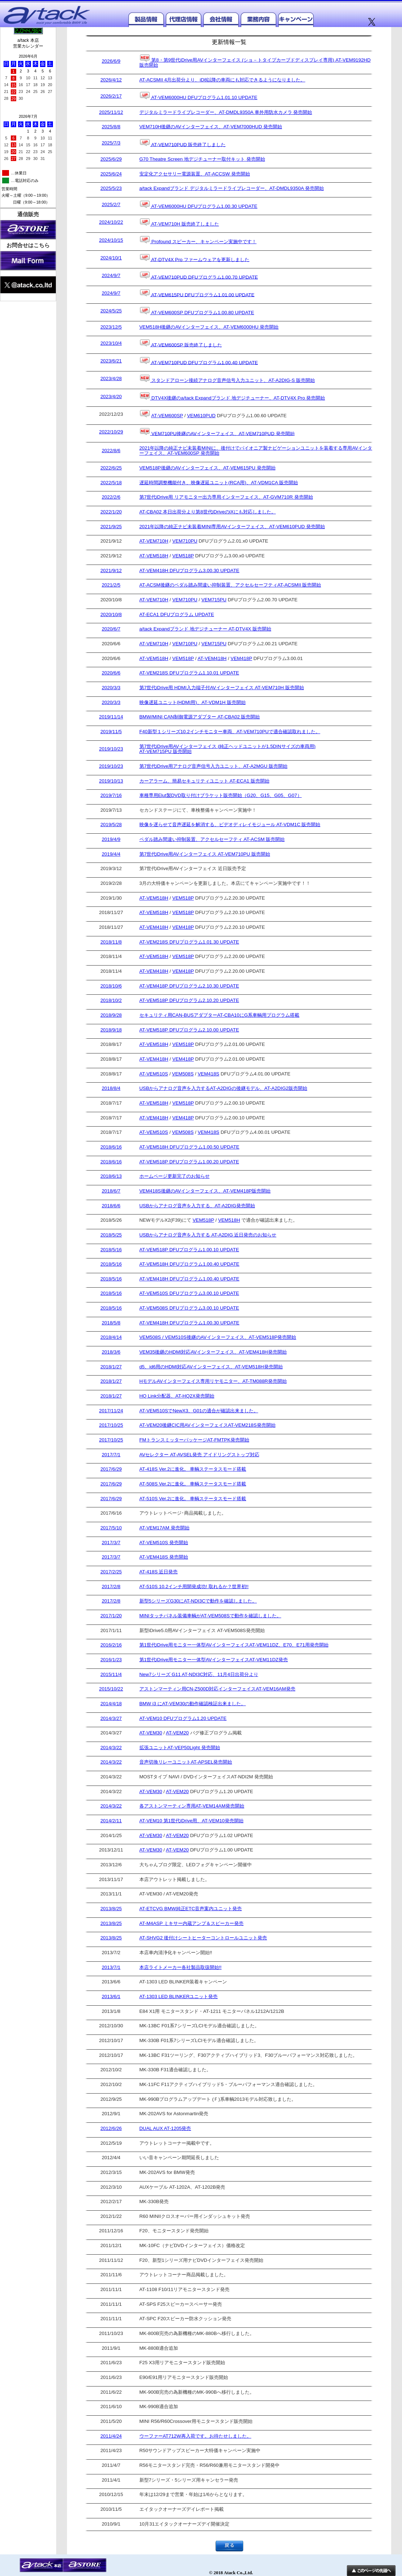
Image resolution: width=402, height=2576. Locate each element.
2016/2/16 (111, 1645)
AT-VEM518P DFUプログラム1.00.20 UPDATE (189, 1161)
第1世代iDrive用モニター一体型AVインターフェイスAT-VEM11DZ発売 (213, 1659)
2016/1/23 (111, 1659)
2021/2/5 (111, 585)
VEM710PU (184, 541)
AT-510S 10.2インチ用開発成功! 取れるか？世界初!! (194, 1586)
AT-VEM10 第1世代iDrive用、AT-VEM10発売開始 (191, 1820)
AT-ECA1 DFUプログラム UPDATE (176, 614)
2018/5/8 (111, 1322)
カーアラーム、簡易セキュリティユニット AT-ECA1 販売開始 (204, 781)
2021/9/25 (111, 526)
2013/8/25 (111, 1908)
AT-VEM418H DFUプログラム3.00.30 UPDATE (189, 570)
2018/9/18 (111, 1030)
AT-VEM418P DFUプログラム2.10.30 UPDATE (189, 986)
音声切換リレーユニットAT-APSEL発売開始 (185, 1762)
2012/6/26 (111, 2128)
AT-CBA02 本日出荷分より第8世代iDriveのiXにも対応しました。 (207, 511)
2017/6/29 (111, 1469)
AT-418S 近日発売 (158, 1571)
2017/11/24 (111, 1410)
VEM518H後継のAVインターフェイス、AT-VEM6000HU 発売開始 (209, 327)
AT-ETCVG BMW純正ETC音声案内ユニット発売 (190, 1908)
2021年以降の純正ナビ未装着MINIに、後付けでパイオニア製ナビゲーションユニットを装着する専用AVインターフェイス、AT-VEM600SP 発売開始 (255, 451)
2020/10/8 (111, 614)
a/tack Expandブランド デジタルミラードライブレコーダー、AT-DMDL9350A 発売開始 (231, 188)
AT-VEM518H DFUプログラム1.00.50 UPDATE (189, 1147)
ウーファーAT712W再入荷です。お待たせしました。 (195, 2436)
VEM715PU (214, 599)
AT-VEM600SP (167, 415)
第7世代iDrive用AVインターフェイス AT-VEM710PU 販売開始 (204, 854)
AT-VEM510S (153, 1074)
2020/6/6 (111, 673)
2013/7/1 (111, 1967)
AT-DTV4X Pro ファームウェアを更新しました (194, 258)
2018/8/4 (111, 1088)
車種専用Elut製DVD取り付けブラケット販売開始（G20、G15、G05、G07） (220, 795)
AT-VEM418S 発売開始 (163, 1557)
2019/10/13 (111, 781)
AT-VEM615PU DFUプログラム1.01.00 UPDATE (197, 293)
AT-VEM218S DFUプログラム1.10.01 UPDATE (189, 673)
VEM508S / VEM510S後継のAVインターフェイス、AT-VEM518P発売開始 (217, 1337)
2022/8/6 (111, 450)
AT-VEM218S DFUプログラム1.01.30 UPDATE (189, 942)
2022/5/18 (111, 482)
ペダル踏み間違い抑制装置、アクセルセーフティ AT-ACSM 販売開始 (212, 839)
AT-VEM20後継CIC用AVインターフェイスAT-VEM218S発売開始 (207, 1425)
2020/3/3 (111, 687)
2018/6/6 (111, 1205)
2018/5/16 (111, 1249)
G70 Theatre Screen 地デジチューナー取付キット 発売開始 (202, 159)
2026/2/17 (111, 96)
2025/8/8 (111, 126)
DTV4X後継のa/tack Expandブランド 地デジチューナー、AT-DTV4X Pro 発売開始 (232, 396)
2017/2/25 (111, 1571)
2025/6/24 (111, 174)
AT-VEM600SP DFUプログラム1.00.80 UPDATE (196, 311)
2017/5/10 (111, 1527)
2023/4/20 (111, 396)
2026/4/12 (111, 80)
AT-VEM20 (177, 1732)
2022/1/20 (111, 511)
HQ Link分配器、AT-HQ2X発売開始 (176, 1396)
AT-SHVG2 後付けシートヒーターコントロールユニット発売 (203, 1937)
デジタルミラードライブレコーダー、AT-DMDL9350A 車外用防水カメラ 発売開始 (225, 112)
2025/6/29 (111, 159)
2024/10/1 (111, 257)
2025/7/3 (111, 143)
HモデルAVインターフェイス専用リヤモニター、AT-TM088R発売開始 (213, 1381)
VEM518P (183, 555)
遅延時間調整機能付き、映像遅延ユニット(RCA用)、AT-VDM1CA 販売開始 (218, 482)
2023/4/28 (111, 378)
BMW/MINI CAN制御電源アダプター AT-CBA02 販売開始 (199, 716)
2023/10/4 (111, 343)
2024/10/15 (111, 240)
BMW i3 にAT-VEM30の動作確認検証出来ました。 (192, 1703)
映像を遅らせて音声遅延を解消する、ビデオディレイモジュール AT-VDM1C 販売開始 (230, 824)
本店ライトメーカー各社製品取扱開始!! (180, 1967)
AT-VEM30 (150, 1732)
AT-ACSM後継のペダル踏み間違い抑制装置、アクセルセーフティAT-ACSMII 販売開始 (230, 585)
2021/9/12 (111, 570)
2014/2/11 (111, 1820)
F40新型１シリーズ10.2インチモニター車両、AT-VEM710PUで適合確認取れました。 (229, 731)
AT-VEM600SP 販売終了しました (180, 343)
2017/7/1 (111, 1454)
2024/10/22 (111, 222)
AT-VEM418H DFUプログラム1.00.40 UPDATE (189, 1279)
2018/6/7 (111, 1191)
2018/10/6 (111, 986)
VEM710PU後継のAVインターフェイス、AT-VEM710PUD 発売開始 (217, 432)
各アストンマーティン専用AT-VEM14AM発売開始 (191, 1806)
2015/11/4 (111, 1674)
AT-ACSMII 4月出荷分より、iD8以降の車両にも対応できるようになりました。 (222, 80)
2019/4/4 (111, 854)
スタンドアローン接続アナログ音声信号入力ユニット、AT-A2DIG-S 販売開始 (227, 379)
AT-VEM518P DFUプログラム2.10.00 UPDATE (189, 1030)
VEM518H (229, 1220)
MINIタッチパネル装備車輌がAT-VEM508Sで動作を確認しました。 (210, 1615)
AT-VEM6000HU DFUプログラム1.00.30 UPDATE (198, 205)
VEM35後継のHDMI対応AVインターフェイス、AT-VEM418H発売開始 (213, 1352)
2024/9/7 (111, 275)
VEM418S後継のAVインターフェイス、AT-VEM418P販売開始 (205, 1191)
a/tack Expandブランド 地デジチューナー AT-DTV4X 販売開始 (205, 629)
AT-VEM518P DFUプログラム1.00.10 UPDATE (189, 1249)
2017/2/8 (111, 1586)
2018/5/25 (111, 1235)
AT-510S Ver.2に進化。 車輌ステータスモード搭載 (192, 1498)
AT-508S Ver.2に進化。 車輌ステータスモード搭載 (192, 1484)
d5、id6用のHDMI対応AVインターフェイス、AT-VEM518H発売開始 (211, 1366)
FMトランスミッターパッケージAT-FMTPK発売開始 (194, 1440)
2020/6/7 (111, 629)
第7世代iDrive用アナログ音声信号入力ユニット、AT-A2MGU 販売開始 (213, 766)
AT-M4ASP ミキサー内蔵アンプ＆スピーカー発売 (191, 1923)
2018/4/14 (111, 1337)
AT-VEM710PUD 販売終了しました (182, 143)
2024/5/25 (111, 310)
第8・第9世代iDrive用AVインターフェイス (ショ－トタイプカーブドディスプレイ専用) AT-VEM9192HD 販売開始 (255, 61)
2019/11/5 (111, 731)
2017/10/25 (111, 1425)
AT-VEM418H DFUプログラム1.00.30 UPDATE (189, 1322)
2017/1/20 (111, 1615)
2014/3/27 (111, 1718)
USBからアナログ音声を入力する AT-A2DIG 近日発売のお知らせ (208, 1235)
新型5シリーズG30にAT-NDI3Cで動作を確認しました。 (198, 1601)
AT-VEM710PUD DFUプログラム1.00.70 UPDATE (198, 276)
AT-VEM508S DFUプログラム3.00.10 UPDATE (189, 1308)
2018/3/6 (111, 1352)
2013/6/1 (111, 1996)
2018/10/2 (111, 1000)
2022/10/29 (111, 431)
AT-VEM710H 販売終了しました (179, 222)
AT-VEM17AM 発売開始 (164, 1527)
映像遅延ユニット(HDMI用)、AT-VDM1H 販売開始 (192, 702)
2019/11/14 (111, 716)
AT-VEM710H (154, 541)
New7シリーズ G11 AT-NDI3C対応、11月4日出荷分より (198, 1674)
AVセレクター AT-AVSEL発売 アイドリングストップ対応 (199, 1454)
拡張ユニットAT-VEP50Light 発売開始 (179, 1747)
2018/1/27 (111, 1366)
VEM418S (208, 1074)
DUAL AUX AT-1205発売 (165, 2128)
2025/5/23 (111, 188)
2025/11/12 (111, 112)
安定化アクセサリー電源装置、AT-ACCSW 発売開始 (194, 174)
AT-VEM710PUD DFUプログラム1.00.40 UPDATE (198, 361)
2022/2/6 (111, 497)
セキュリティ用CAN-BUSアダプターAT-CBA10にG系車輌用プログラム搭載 (219, 1015)
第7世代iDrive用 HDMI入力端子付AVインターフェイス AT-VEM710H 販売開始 (221, 687)
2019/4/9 (111, 839)
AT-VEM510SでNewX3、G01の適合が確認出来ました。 (198, 1410)
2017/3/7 (111, 1542)
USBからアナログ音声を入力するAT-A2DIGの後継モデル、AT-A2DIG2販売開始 (223, 1088)
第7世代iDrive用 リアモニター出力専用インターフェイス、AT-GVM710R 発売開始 (226, 497)
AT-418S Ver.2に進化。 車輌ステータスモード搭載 (192, 1469)
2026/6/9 (111, 61)
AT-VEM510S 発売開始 (163, 1542)
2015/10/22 (111, 1689)
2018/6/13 (111, 1176)
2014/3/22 (111, 1747)
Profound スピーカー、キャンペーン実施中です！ (198, 240)
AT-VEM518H (154, 555)
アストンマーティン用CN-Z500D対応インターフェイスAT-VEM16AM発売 (217, 1689)
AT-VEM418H (212, 658)
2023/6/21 (111, 361)
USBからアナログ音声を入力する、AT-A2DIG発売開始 (197, 1205)
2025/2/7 (111, 204)
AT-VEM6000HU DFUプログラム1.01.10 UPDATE (198, 96)
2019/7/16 (111, 795)
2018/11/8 (111, 942)
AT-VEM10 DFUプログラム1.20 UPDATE (183, 1718)
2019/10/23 (111, 749)
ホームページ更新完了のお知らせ (174, 1176)
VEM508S (183, 1074)
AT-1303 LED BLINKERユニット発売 (178, 1996)
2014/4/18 (111, 1703)
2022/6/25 (111, 468)
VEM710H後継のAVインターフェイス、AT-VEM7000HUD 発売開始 (210, 126)
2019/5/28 (111, 824)
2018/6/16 (111, 1147)
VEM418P (241, 658)
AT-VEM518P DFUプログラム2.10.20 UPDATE (189, 1000)
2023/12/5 (111, 327)
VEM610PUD (201, 415)
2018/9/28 (111, 1015)
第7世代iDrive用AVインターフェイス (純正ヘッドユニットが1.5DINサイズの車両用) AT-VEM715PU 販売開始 (227, 749)
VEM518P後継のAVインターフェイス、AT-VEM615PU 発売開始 (207, 468)
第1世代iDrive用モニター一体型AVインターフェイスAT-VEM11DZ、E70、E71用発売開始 (234, 1645)
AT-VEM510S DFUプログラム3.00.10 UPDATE (189, 1293)
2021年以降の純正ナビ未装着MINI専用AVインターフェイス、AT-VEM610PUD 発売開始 (232, 526)
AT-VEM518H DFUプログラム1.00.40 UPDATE (189, 1264)
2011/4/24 (111, 2436)
